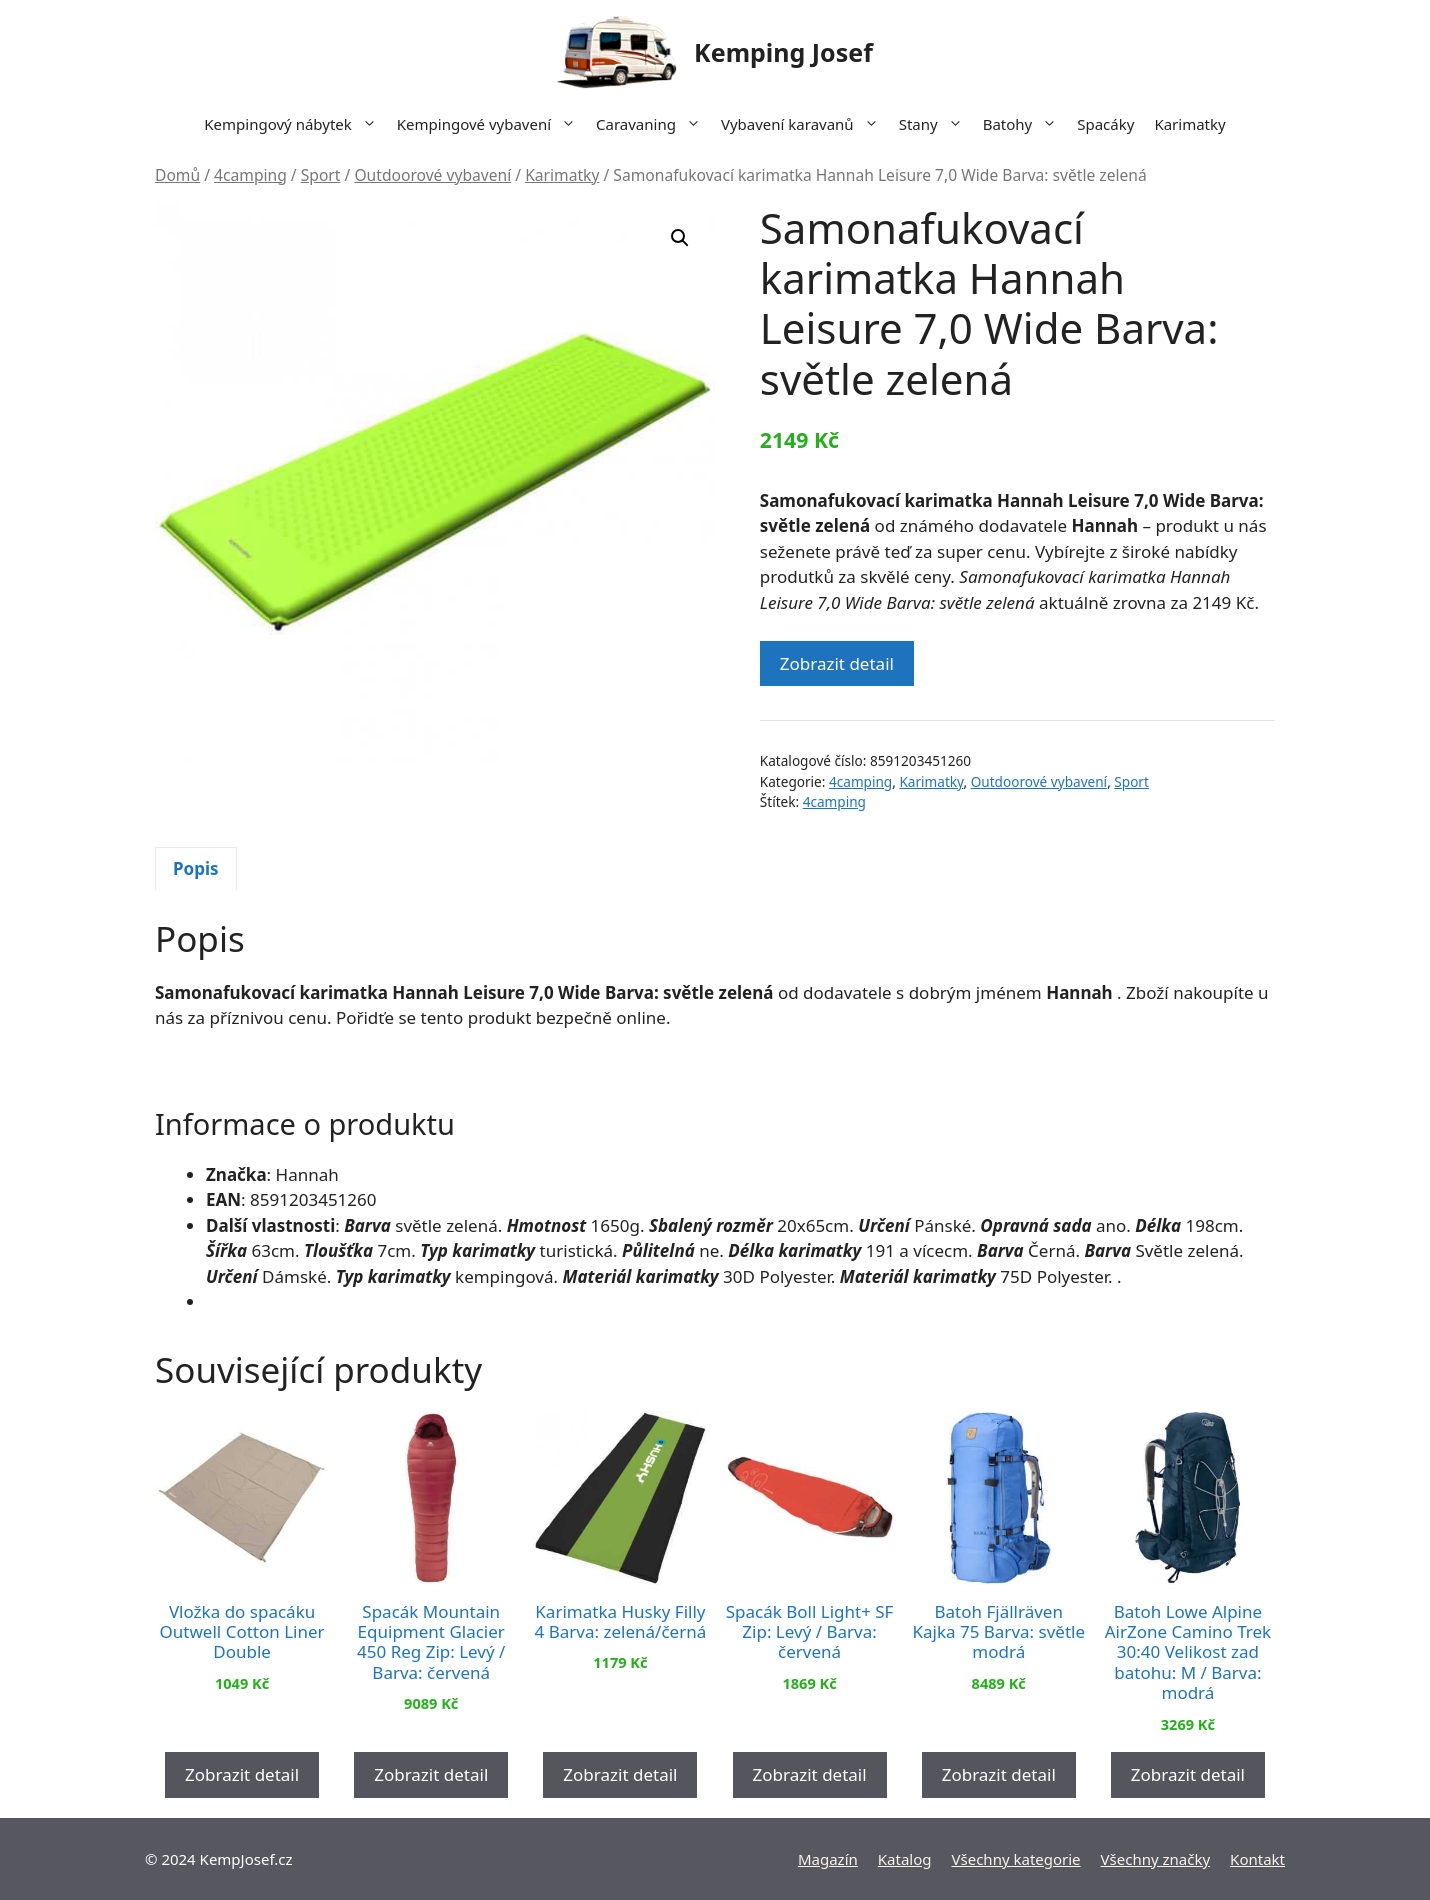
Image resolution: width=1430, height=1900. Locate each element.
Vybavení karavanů (805, 124)
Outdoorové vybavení (432, 175)
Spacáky (1105, 124)
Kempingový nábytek (295, 124)
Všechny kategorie (1016, 1859)
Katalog (905, 1859)
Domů (177, 175)
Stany (936, 124)
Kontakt (1257, 1859)
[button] (680, 238)
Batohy (1025, 124)
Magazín (828, 1859)
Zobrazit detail (837, 663)
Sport (321, 175)
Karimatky (1189, 124)
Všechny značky (1156, 1859)
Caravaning (653, 124)
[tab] (196, 869)
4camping (250, 175)
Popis (196, 868)
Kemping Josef (783, 52)
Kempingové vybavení (491, 124)
